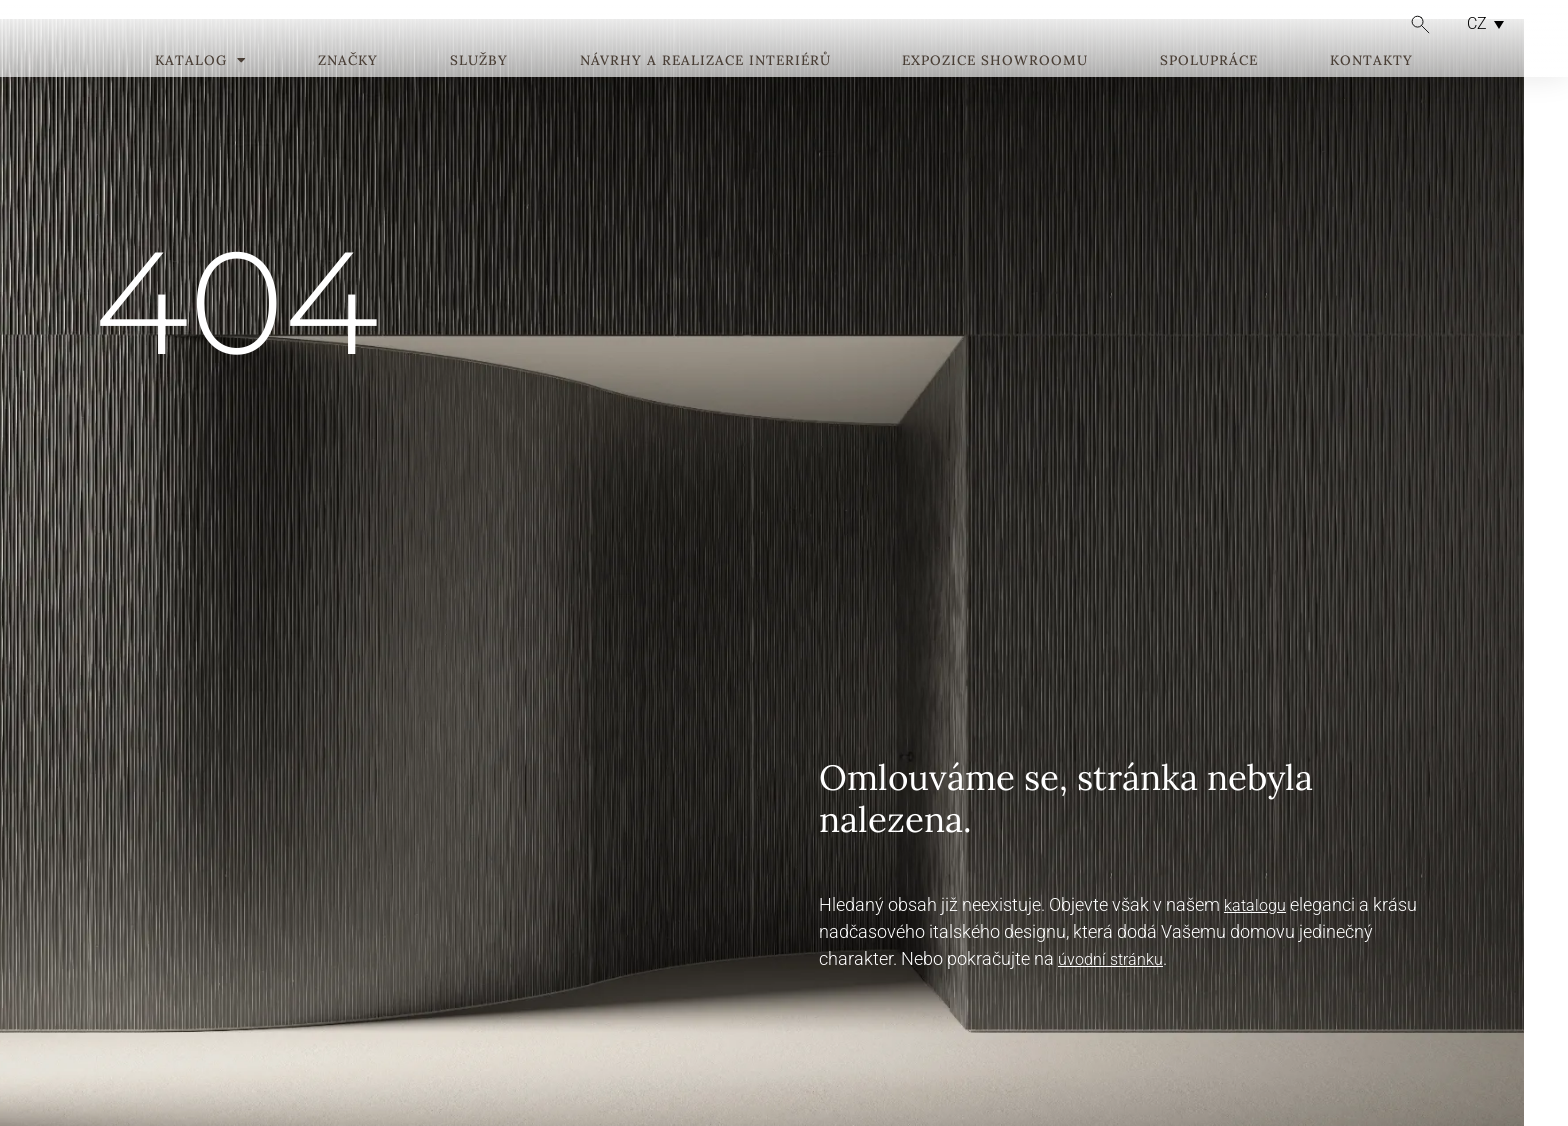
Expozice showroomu (995, 91)
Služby (479, 91)
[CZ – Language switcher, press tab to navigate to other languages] (1480, 23)
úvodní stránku (1110, 959)
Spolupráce (1209, 91)
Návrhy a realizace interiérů (705, 91)
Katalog (200, 91)
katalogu (1255, 905)
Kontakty (1371, 91)
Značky (348, 91)
